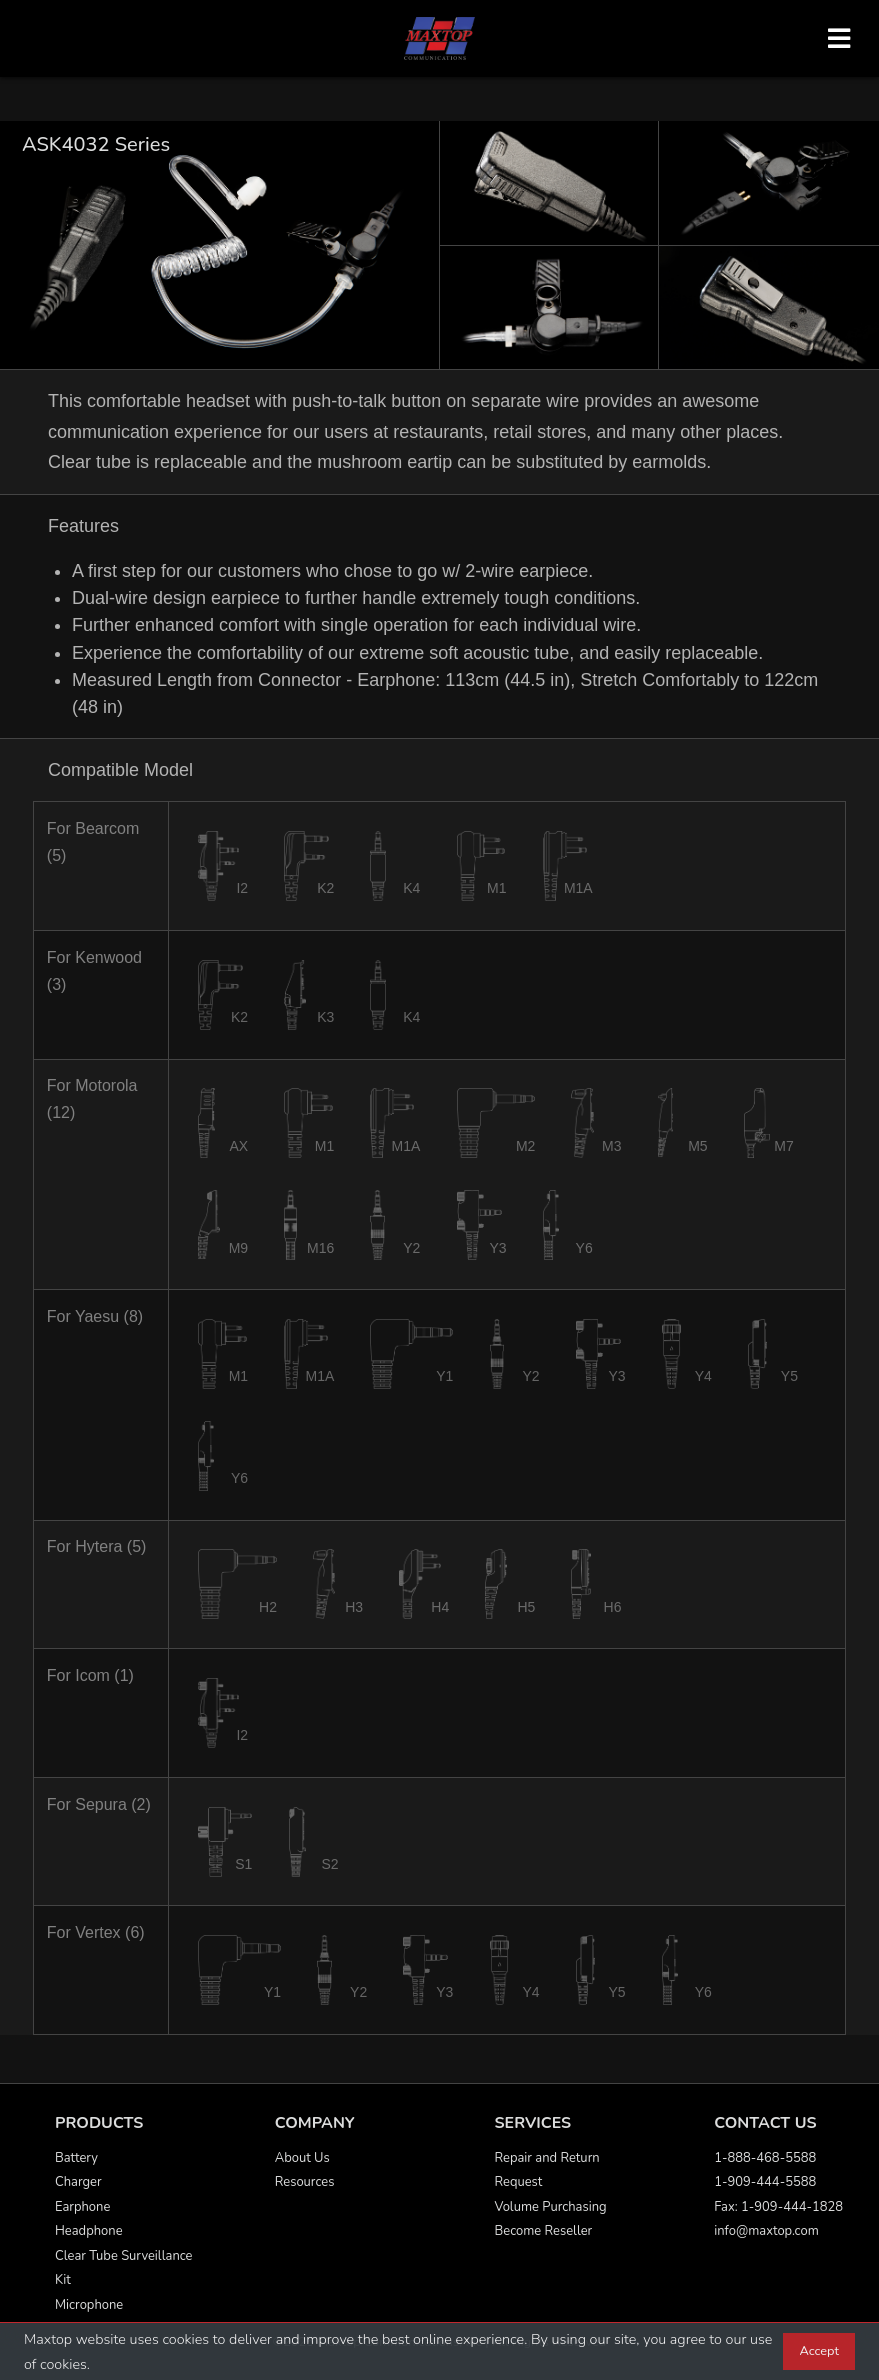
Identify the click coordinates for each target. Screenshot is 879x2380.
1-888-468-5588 (765, 2158)
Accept (819, 2351)
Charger (78, 2182)
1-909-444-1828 (792, 2207)
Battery (76, 2158)
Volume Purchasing (551, 2207)
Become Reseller (544, 2231)
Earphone (82, 2207)
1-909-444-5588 (765, 2182)
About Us (302, 2158)
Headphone (89, 2231)
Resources (305, 2182)
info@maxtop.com (766, 2231)
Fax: (727, 2207)
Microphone (89, 2305)
